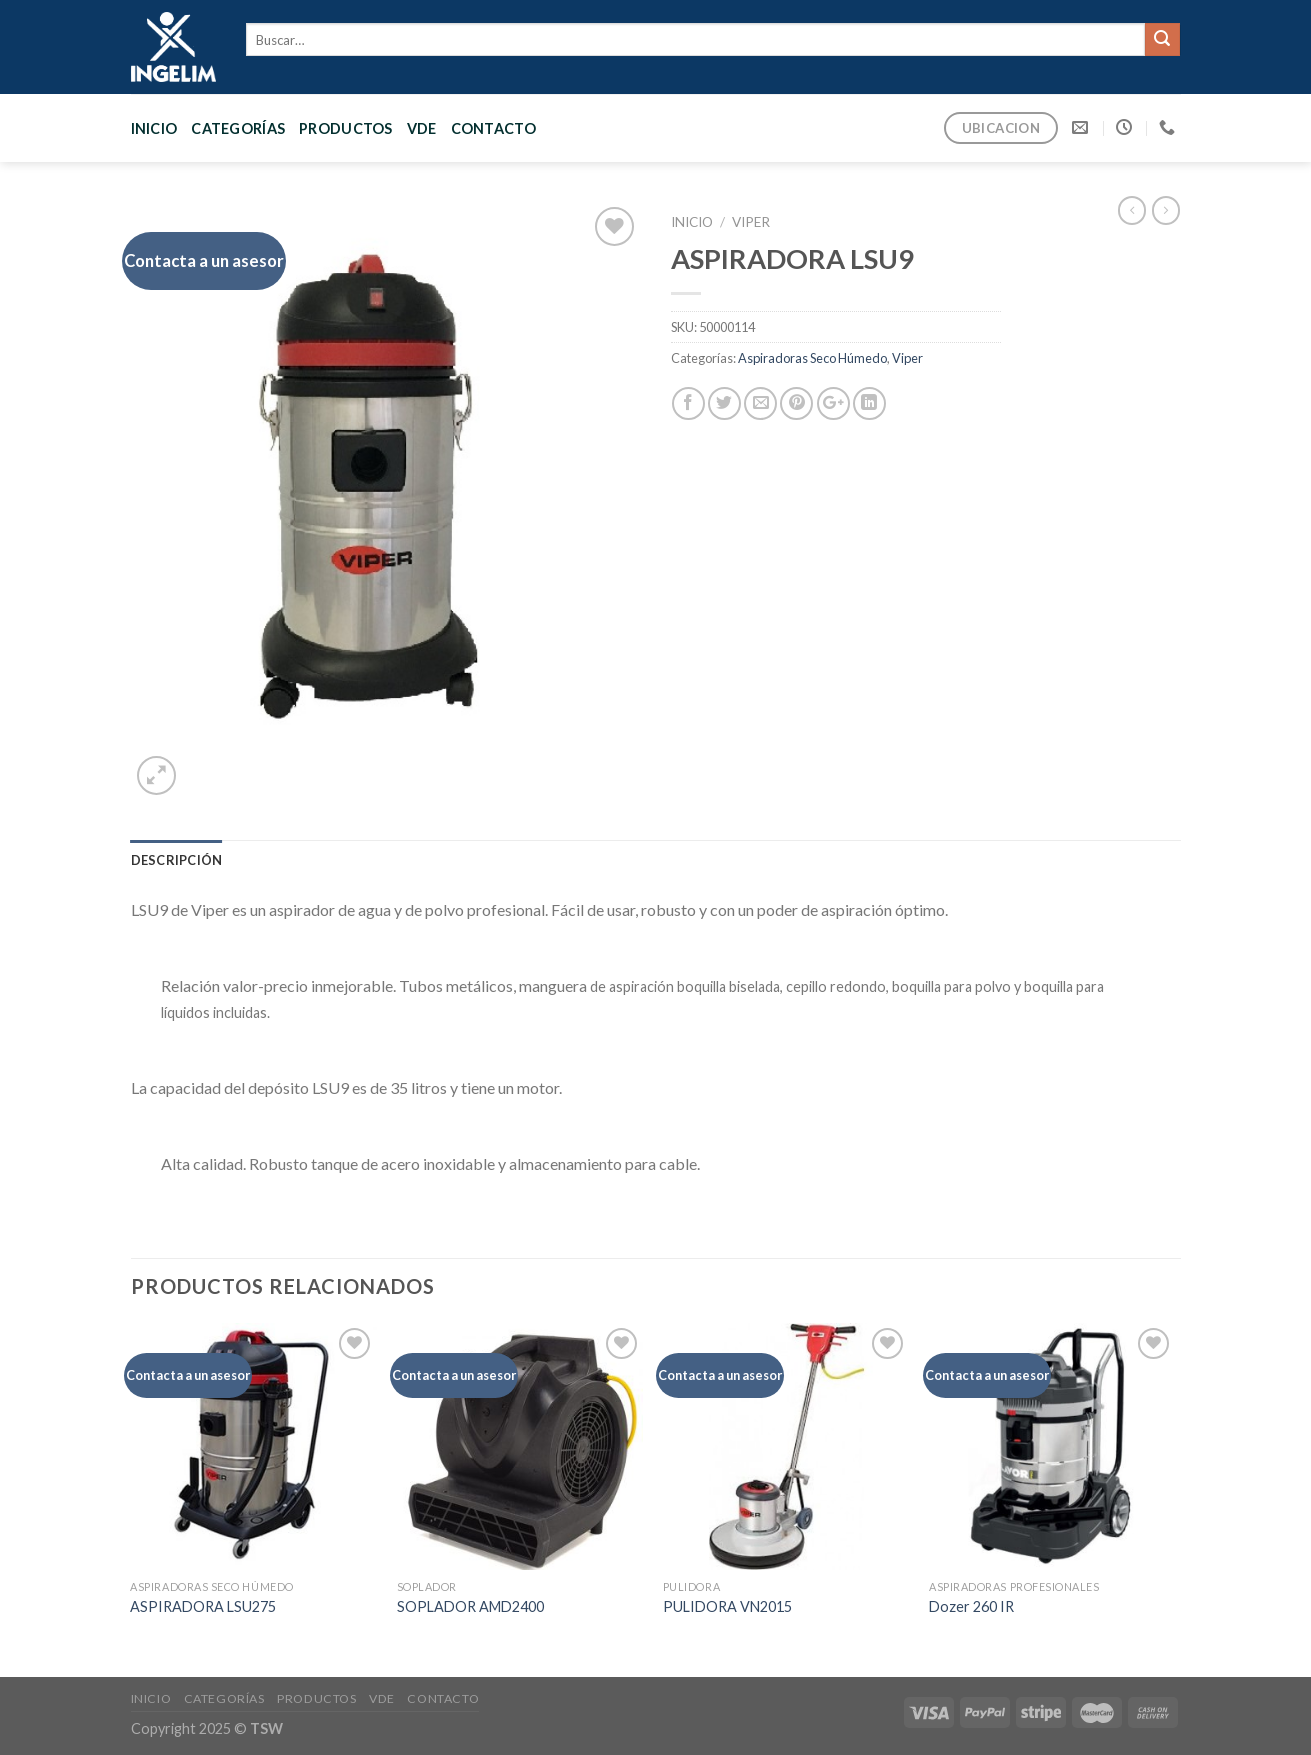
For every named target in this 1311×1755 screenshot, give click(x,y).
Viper (751, 222)
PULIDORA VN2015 (727, 1606)
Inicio (154, 128)
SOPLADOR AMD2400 (470, 1606)
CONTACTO (493, 128)
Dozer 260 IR (971, 1606)
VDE (422, 128)
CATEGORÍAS (238, 128)
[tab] (177, 860)
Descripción (177, 860)
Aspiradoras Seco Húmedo (812, 358)
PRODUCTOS (346, 128)
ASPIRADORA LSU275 (203, 1606)
